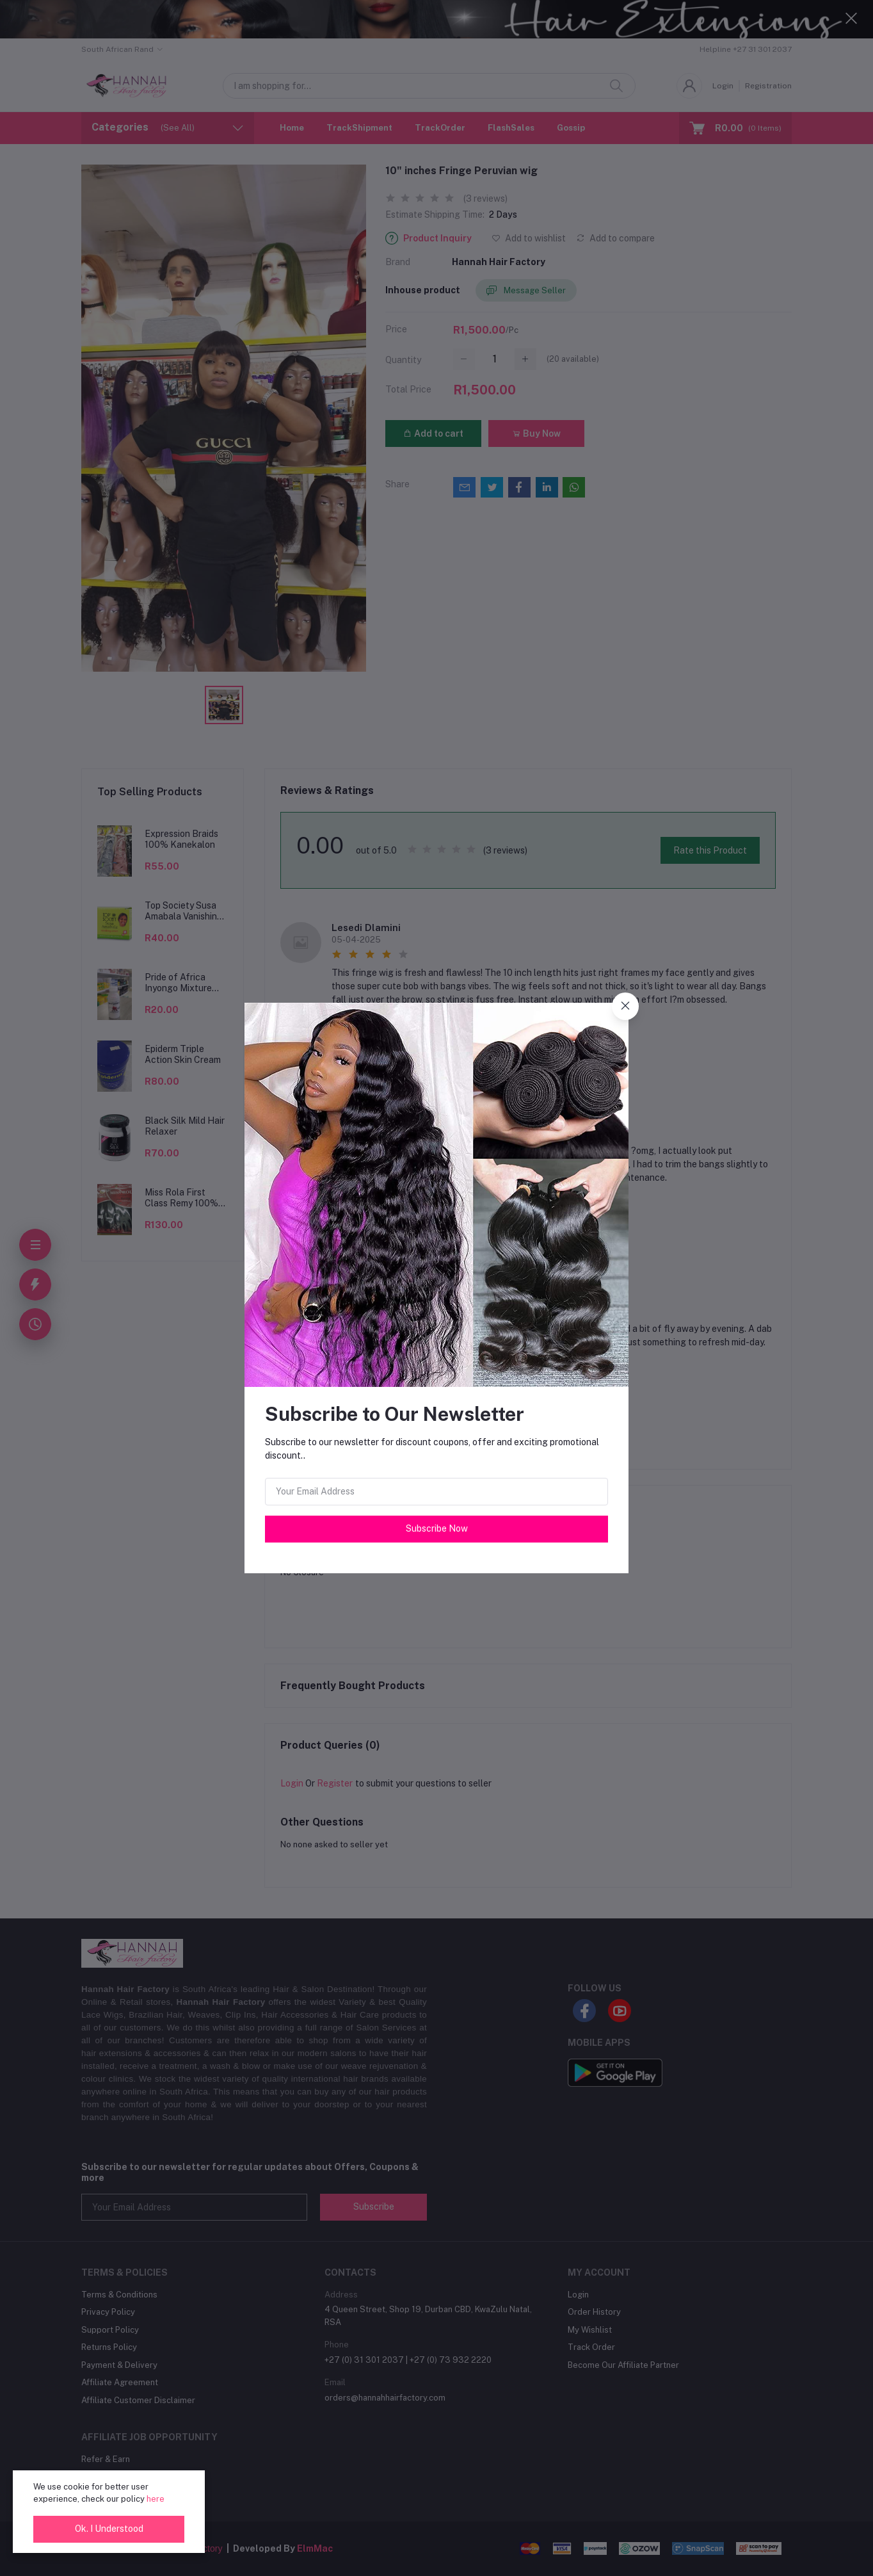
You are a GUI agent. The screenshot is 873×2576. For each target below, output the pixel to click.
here (155, 2499)
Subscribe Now (437, 1528)
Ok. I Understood (109, 2528)
